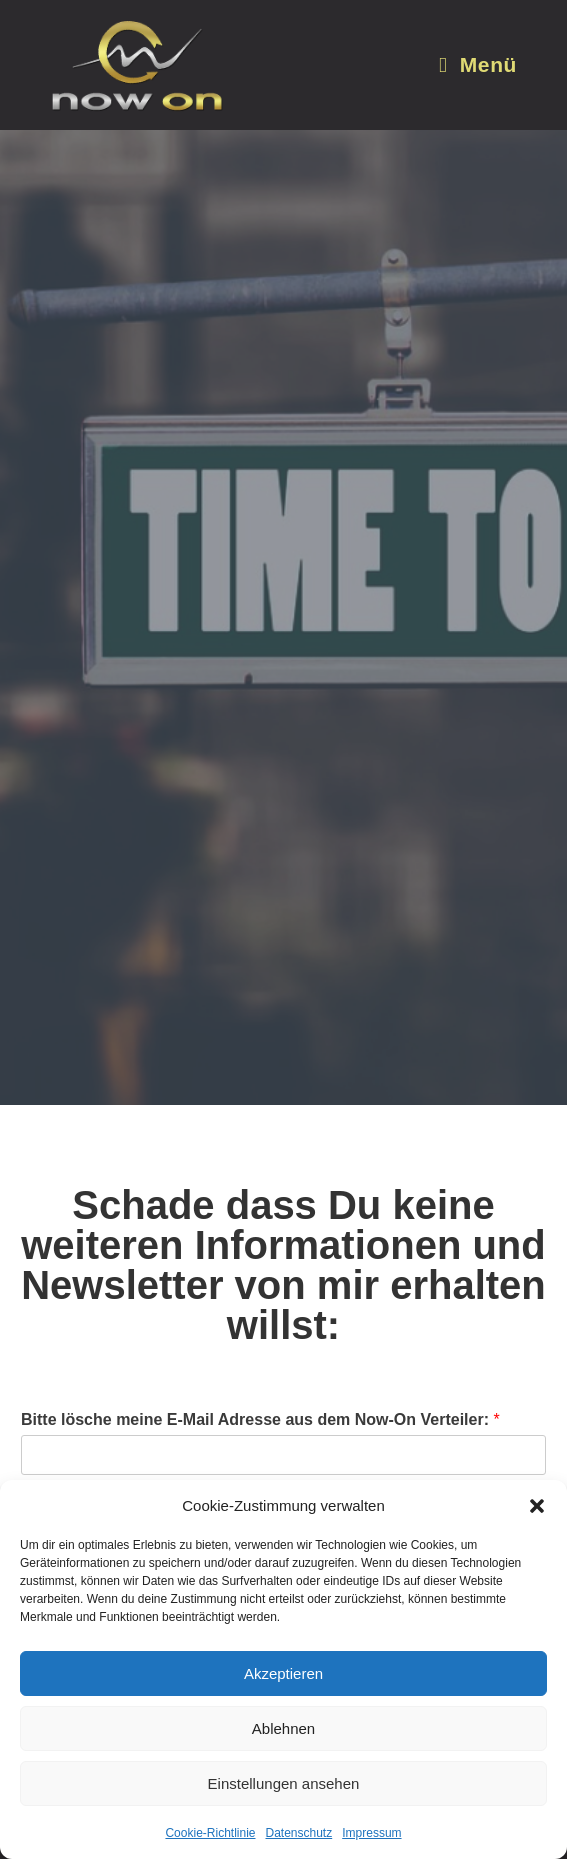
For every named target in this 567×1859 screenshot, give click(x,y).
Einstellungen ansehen (284, 1783)
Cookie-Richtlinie (210, 1833)
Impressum (371, 1833)
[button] (537, 1506)
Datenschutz (299, 1833)
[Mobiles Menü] (478, 64)
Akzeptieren (283, 1673)
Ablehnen (283, 1728)
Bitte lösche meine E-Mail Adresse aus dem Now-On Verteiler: (260, 1419)
